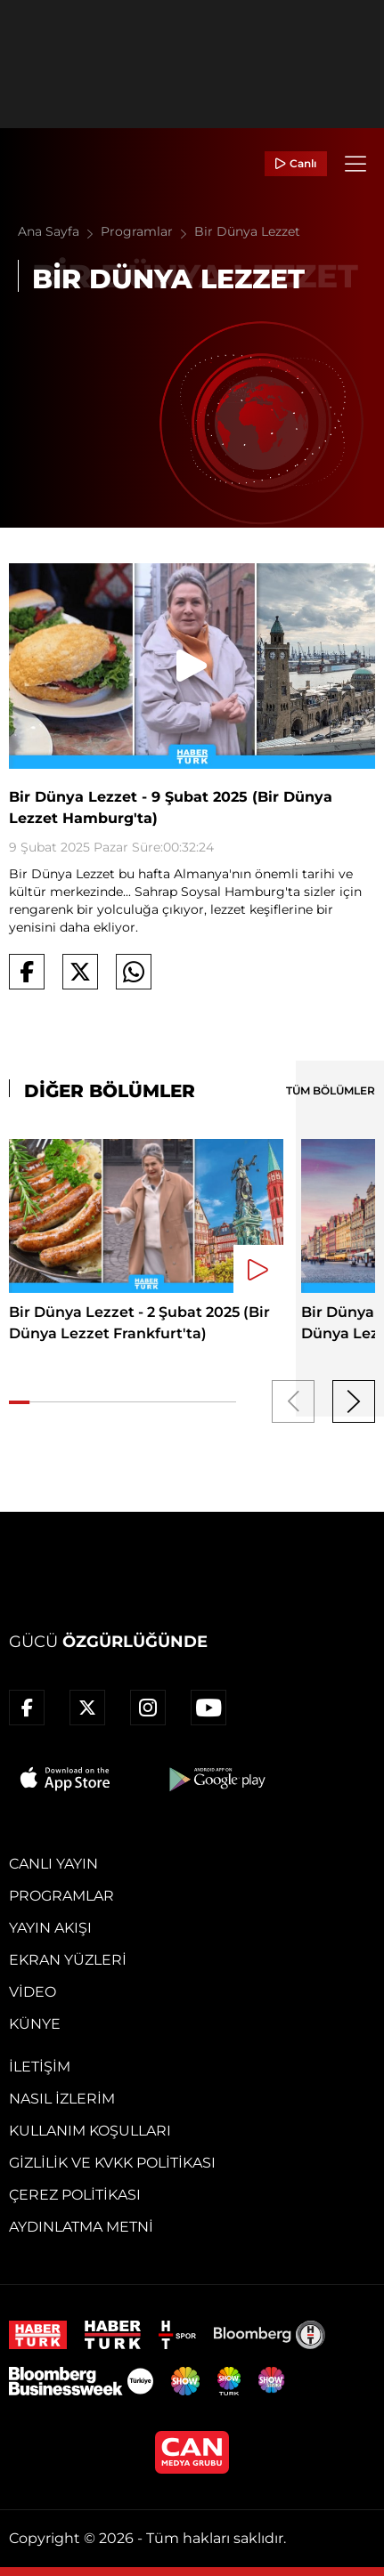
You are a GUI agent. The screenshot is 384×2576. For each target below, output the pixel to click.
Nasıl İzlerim (62, 2098)
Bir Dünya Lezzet (247, 231)
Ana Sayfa (59, 231)
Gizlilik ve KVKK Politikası (112, 2162)
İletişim (39, 2066)
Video (32, 1991)
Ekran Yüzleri (68, 1959)
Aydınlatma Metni (81, 2226)
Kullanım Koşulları (90, 2130)
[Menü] (355, 163)
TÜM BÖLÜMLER (330, 1090)
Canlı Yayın (53, 1863)
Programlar (147, 231)
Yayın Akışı (50, 1927)
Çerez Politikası (75, 2194)
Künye (35, 2023)
